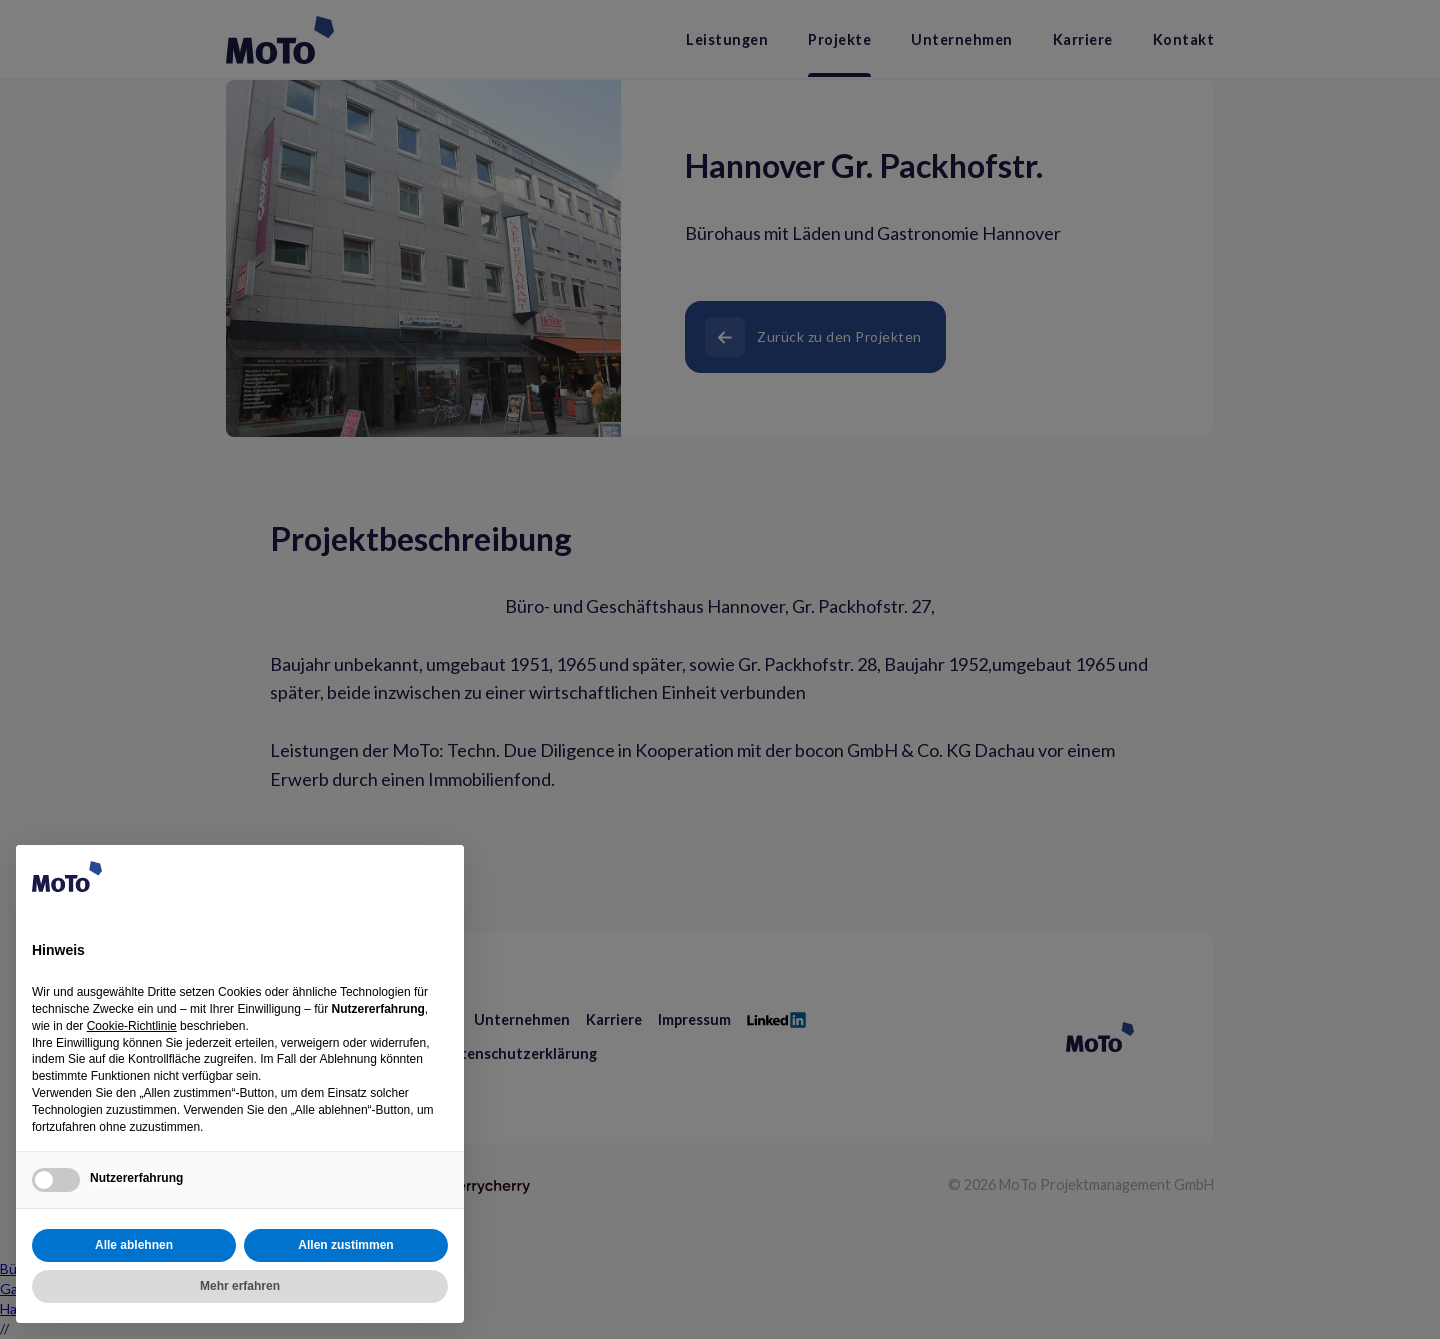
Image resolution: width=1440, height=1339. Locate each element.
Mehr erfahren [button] (240, 1286)
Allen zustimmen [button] (345, 1245)
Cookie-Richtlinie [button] (132, 1026)
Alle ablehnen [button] (134, 1245)
